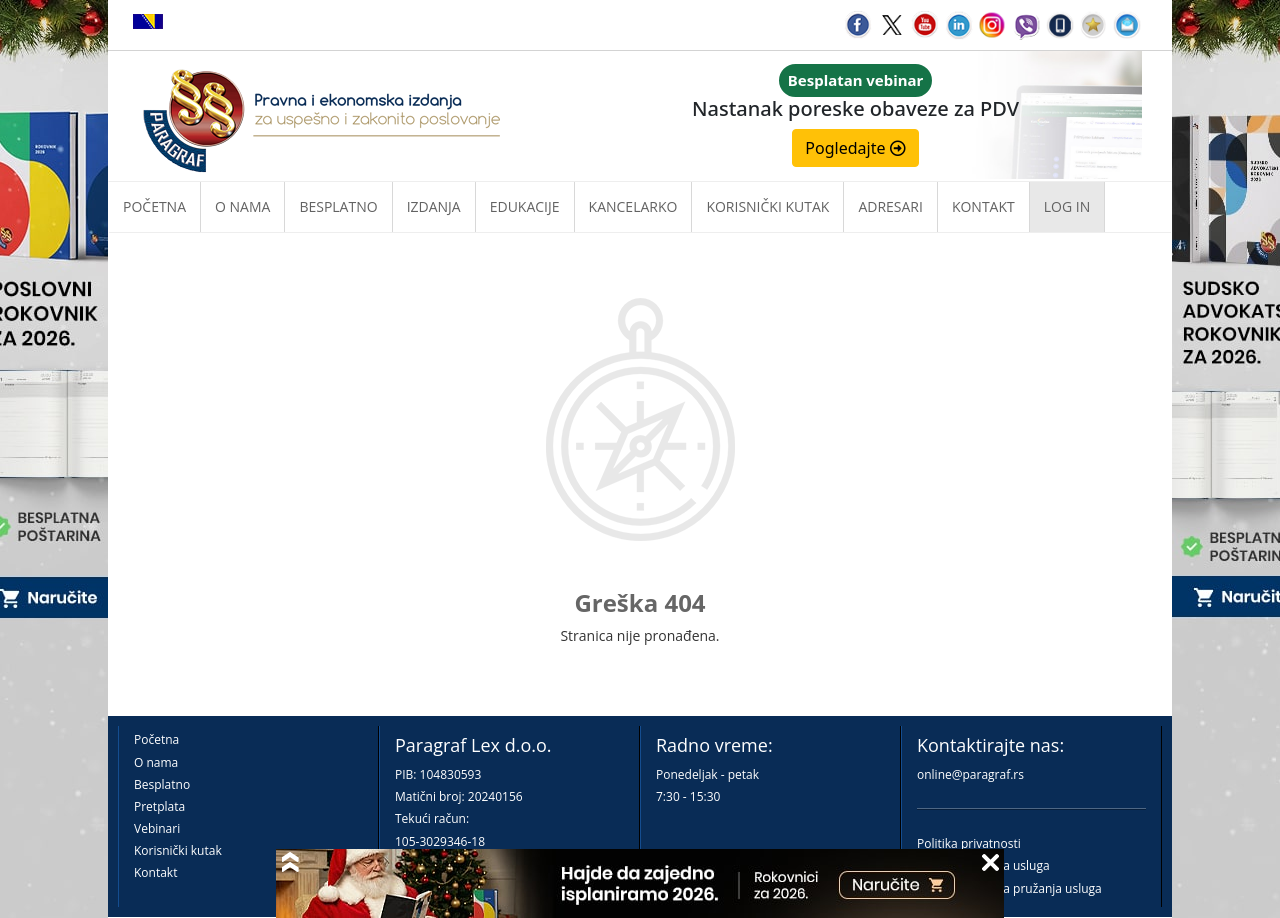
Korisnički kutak (178, 850)
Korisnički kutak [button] (767, 206)
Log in (1067, 206)
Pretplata (159, 806)
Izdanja (434, 206)
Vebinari (157, 828)
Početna (154, 206)
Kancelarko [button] (633, 206)
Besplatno (338, 206)
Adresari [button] (890, 206)
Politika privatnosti (969, 843)
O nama (242, 206)
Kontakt (155, 872)
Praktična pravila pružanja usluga (1009, 888)
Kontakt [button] (983, 206)
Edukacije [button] (525, 206)
